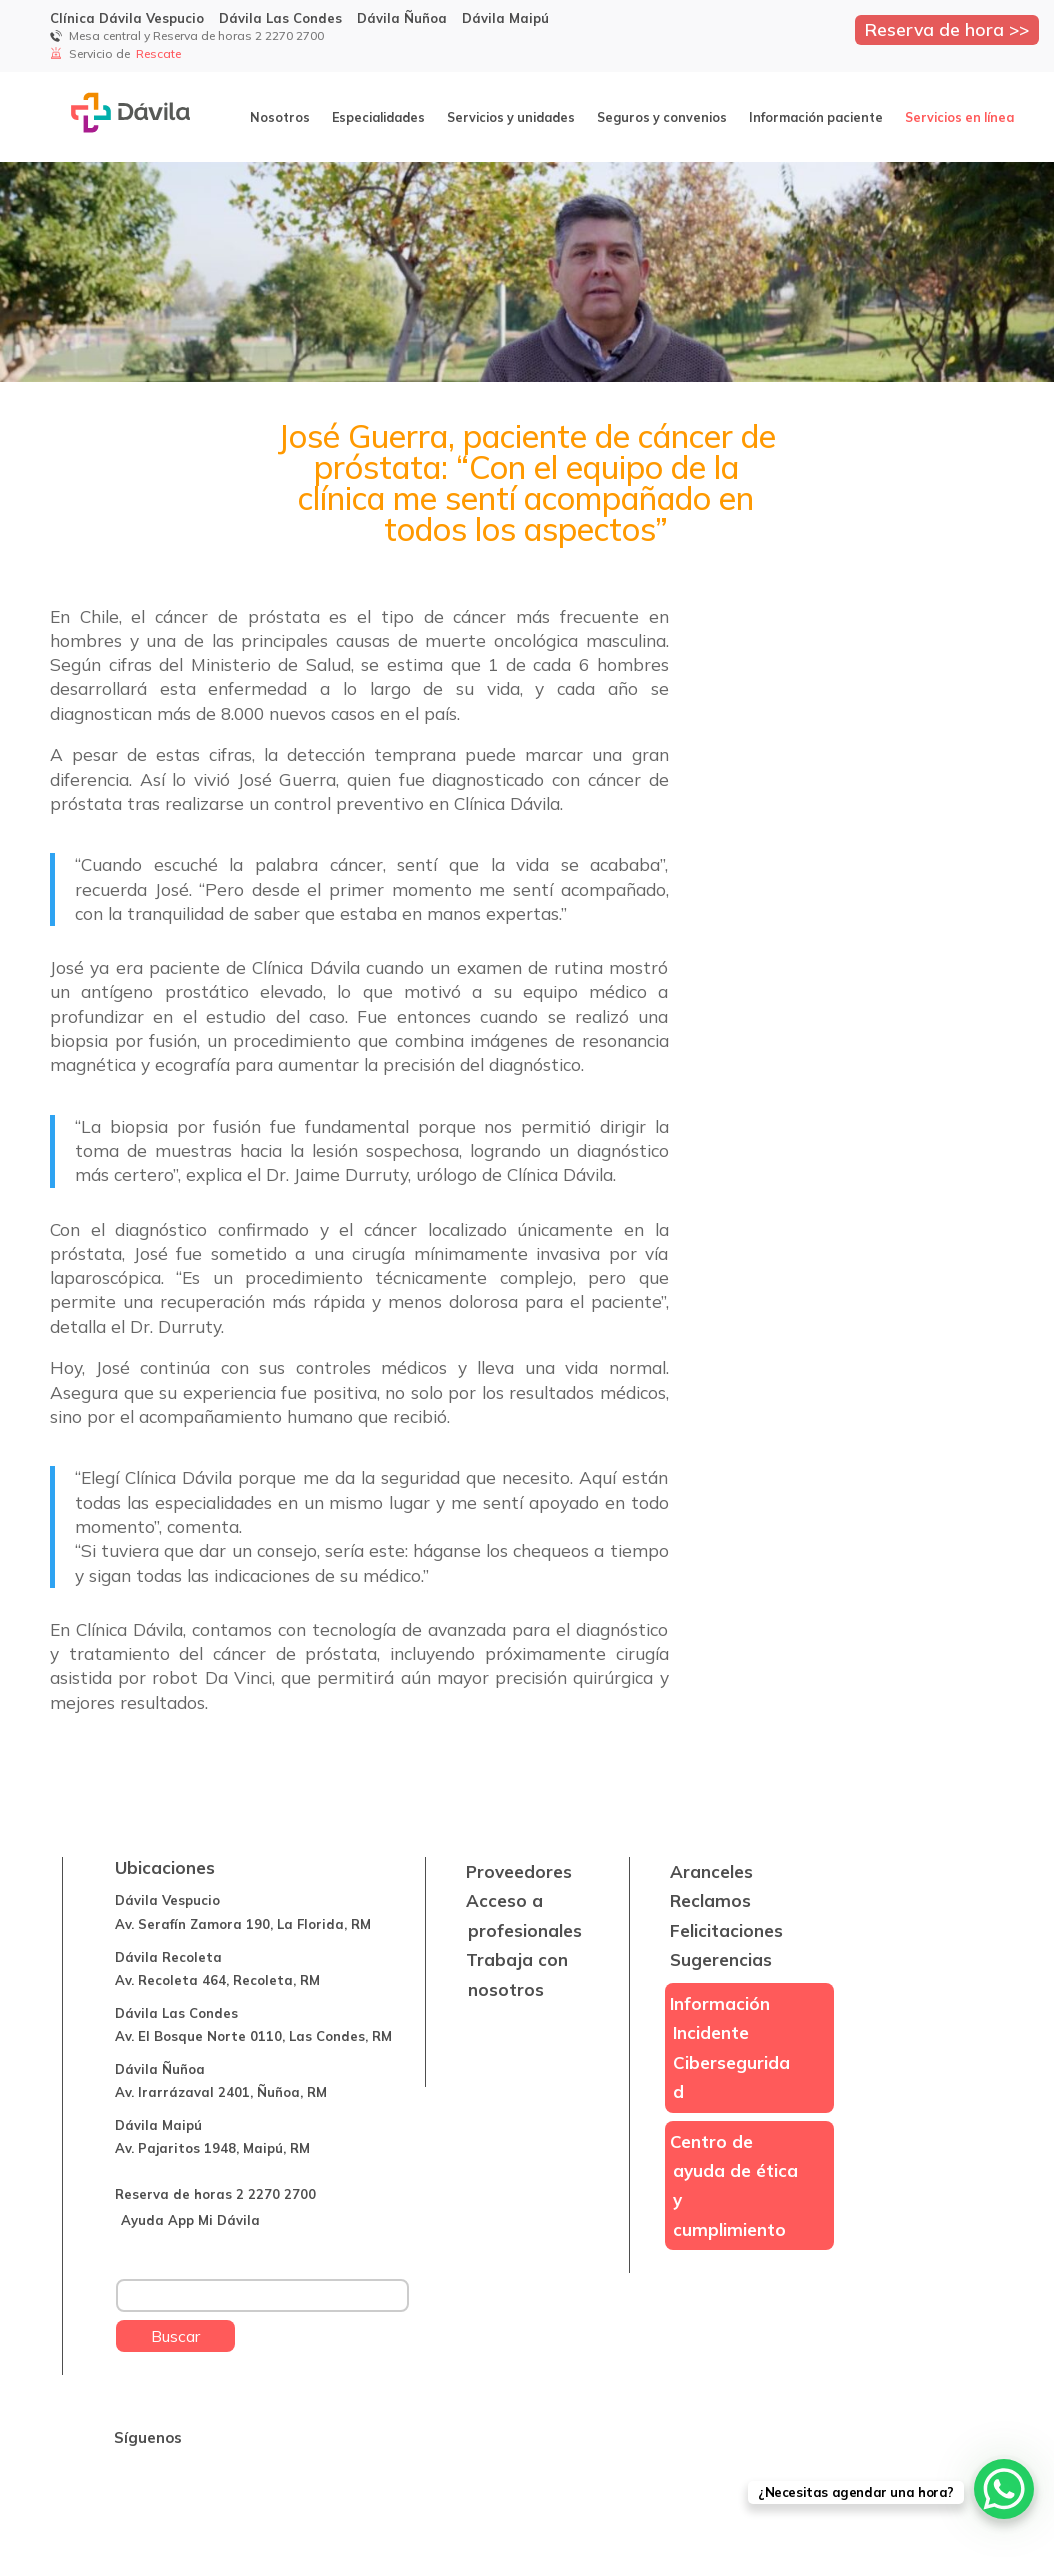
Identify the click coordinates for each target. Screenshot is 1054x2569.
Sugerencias (721, 1959)
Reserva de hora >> (947, 29)
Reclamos (710, 1900)
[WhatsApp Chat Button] (1004, 2489)
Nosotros (280, 117)
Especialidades (378, 117)
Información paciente (816, 117)
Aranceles (711, 1871)
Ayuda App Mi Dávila (190, 2220)
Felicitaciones (726, 1930)
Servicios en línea (959, 117)
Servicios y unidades (511, 117)
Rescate (160, 53)
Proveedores (519, 1871)
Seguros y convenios (662, 117)
